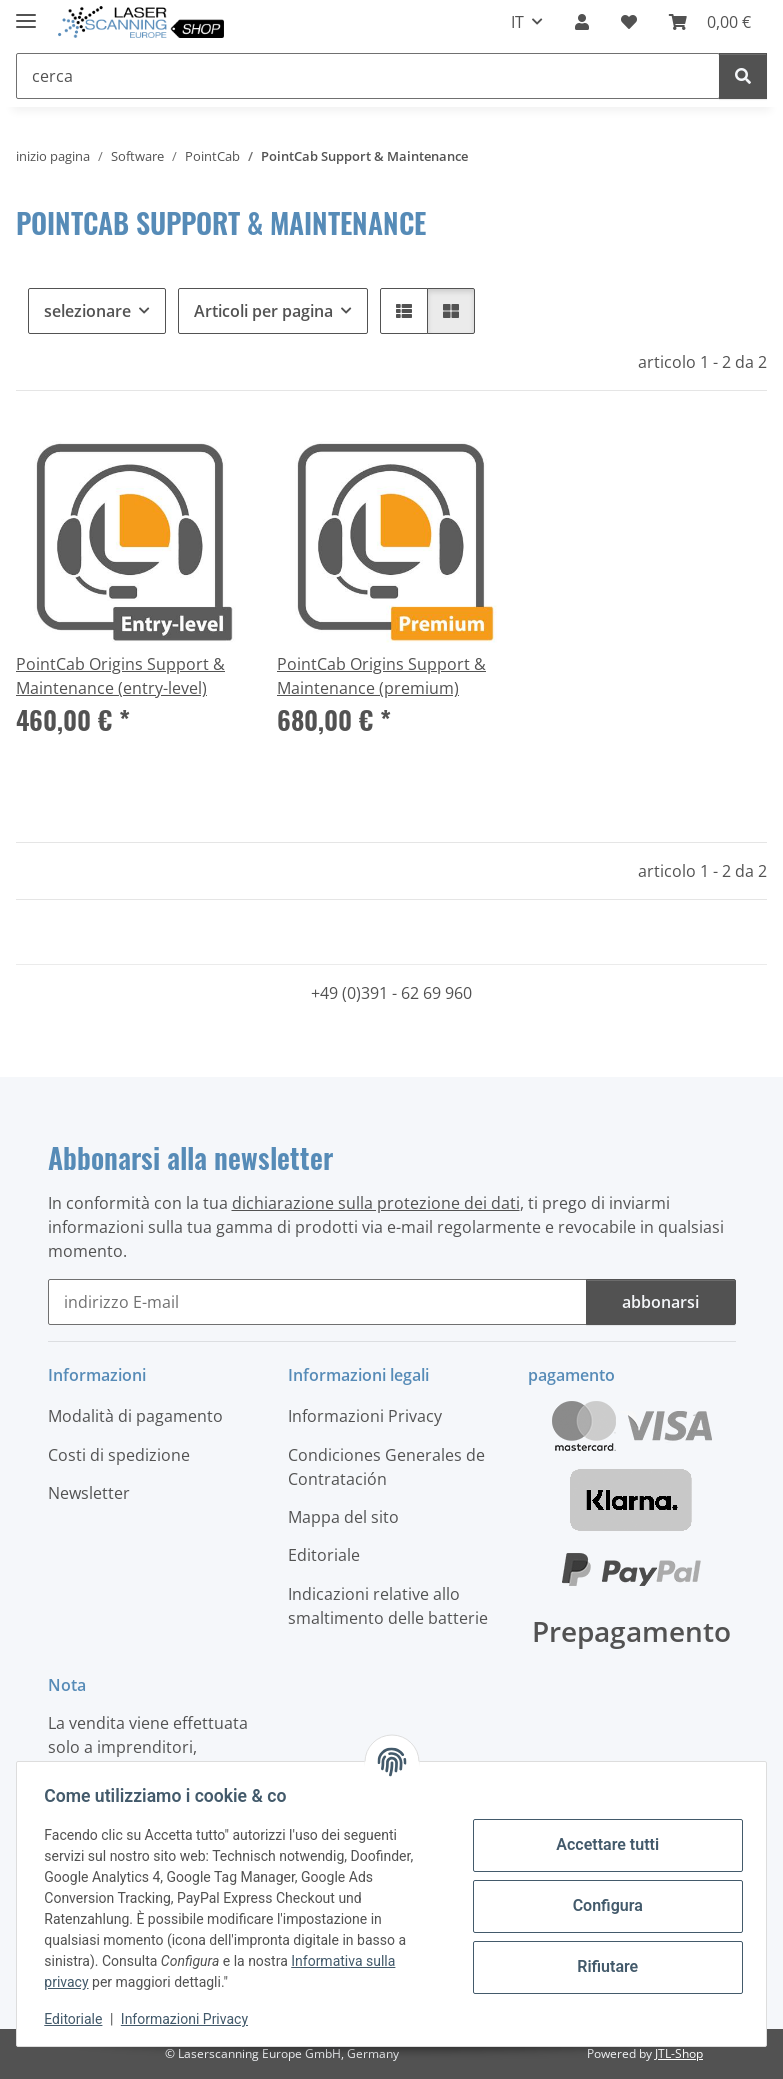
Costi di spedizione (119, 1455)
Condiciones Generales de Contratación (386, 1467)
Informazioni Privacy (189, 2019)
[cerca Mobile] (368, 76)
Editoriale (78, 2019)
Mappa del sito (343, 1517)
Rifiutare (603, 1966)
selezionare (87, 311)
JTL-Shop (679, 2053)
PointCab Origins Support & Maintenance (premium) (381, 676)
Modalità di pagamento (135, 1416)
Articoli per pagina (263, 311)
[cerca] (743, 76)
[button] (582, 22)
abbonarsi (660, 1302)
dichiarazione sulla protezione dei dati (376, 1203)
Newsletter (89, 1493)
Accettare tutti (603, 1844)
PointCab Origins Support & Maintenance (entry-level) (120, 676)
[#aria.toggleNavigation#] (26, 12)
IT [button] (517, 22)
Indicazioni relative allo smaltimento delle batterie (388, 1606)
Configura (603, 1905)
